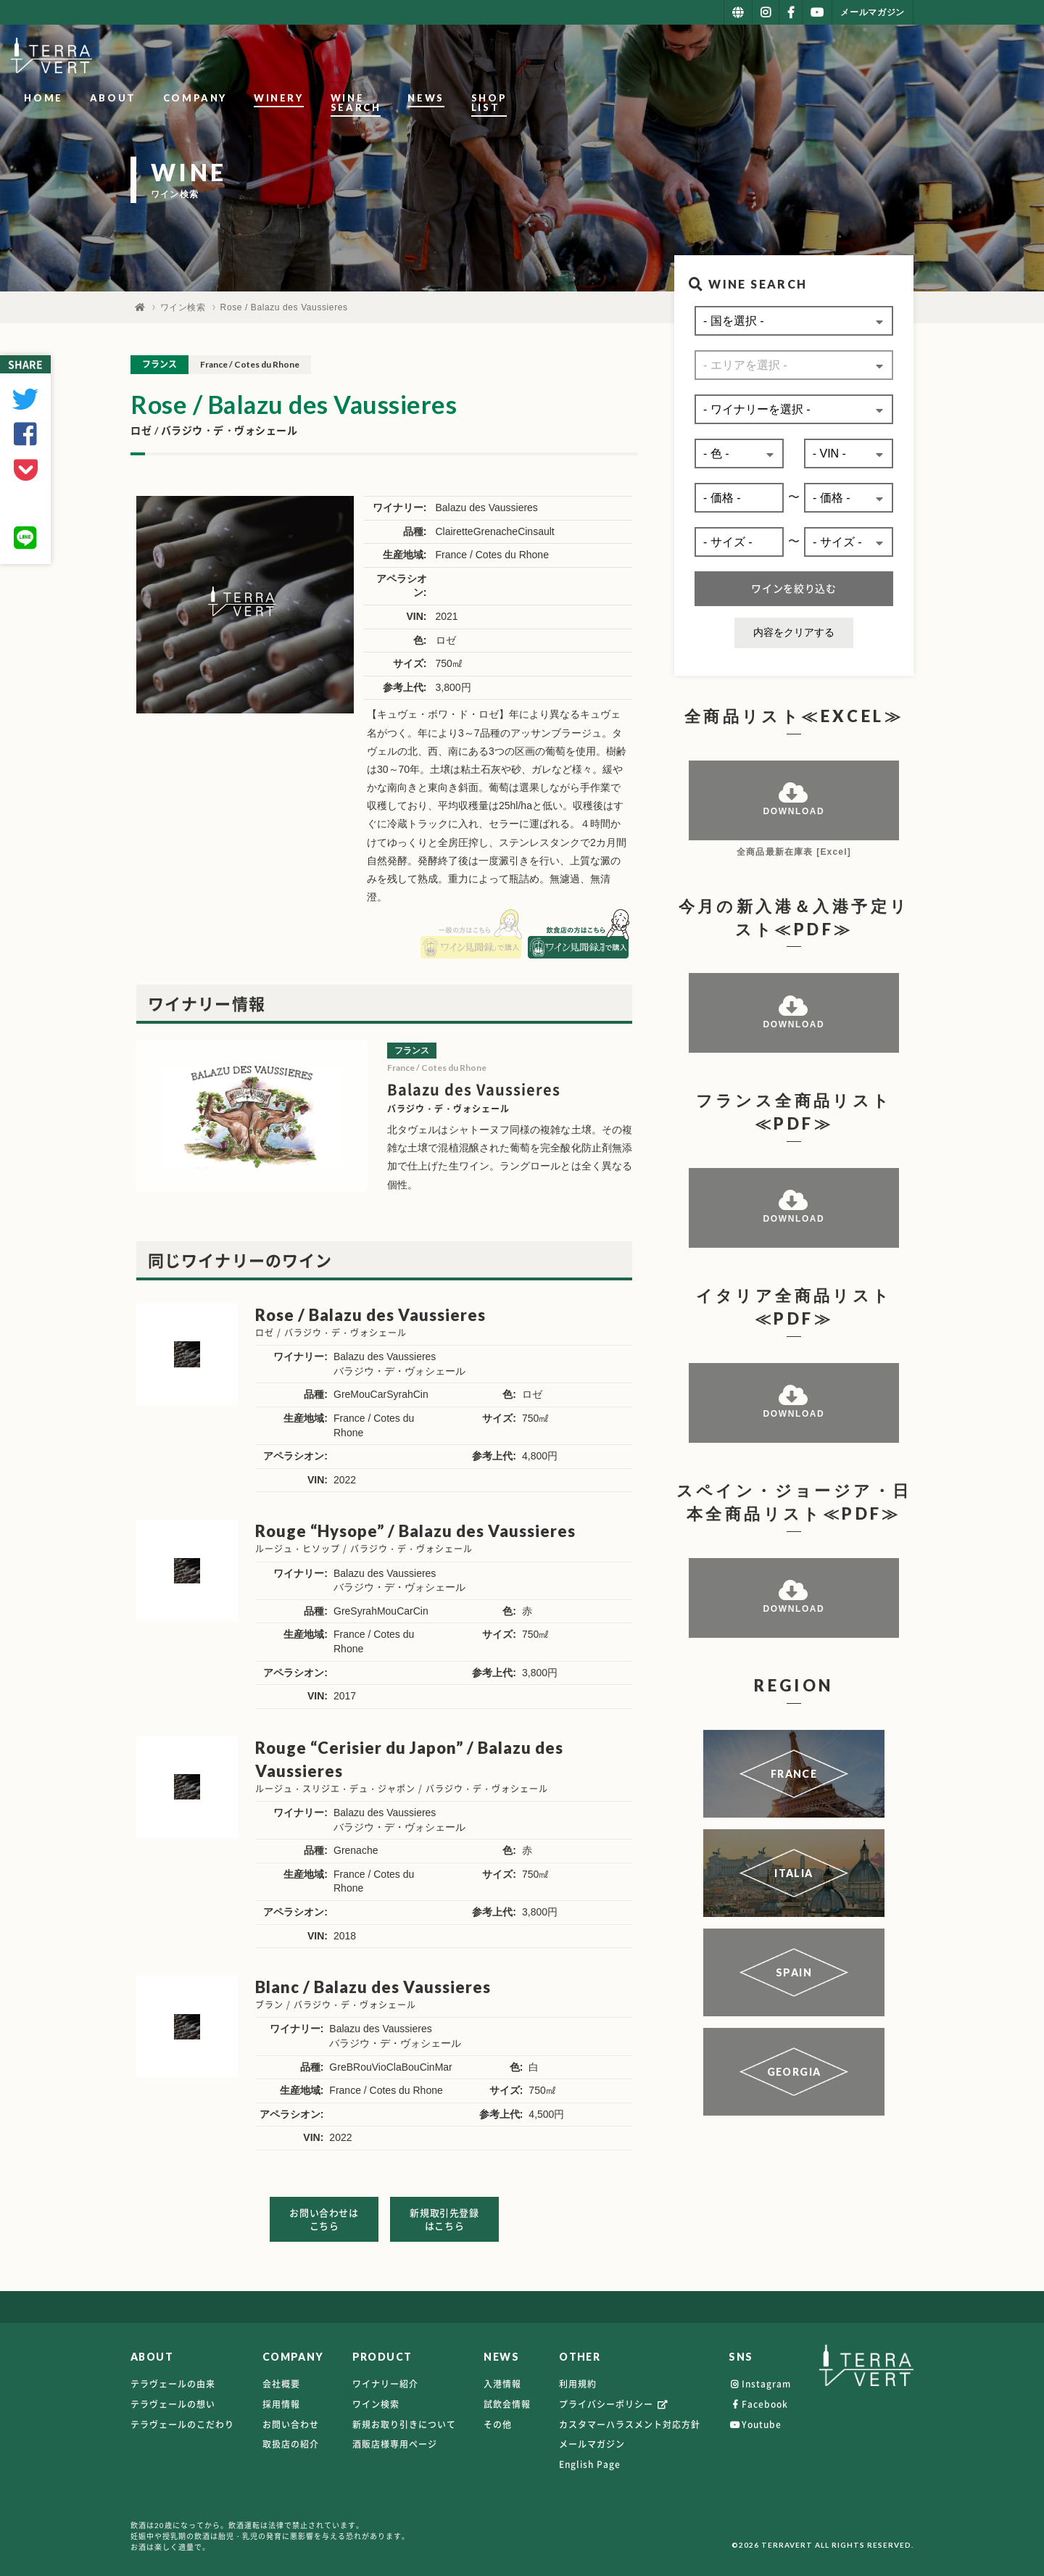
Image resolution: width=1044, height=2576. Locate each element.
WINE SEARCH (711, 57)
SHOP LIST (879, 57)
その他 (498, 2417)
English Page (590, 2457)
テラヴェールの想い (172, 2398)
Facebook (758, 2398)
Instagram (760, 2378)
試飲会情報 (507, 2398)
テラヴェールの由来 (172, 2378)
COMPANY (531, 57)
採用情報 (281, 2398)
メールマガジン (592, 2438)
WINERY (615, 57)
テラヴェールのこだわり (182, 2417)
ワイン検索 (183, 307)
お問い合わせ (290, 2417)
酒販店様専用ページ (394, 2438)
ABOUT (449, 57)
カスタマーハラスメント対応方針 (629, 2417)
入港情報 (502, 2378)
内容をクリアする (793, 632)
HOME (379, 57)
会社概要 (281, 2378)
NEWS (800, 57)
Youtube (755, 2417)
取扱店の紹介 (290, 2438)
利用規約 (578, 2378)
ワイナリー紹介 (385, 2378)
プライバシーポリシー (614, 2398)
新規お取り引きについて (404, 2417)
